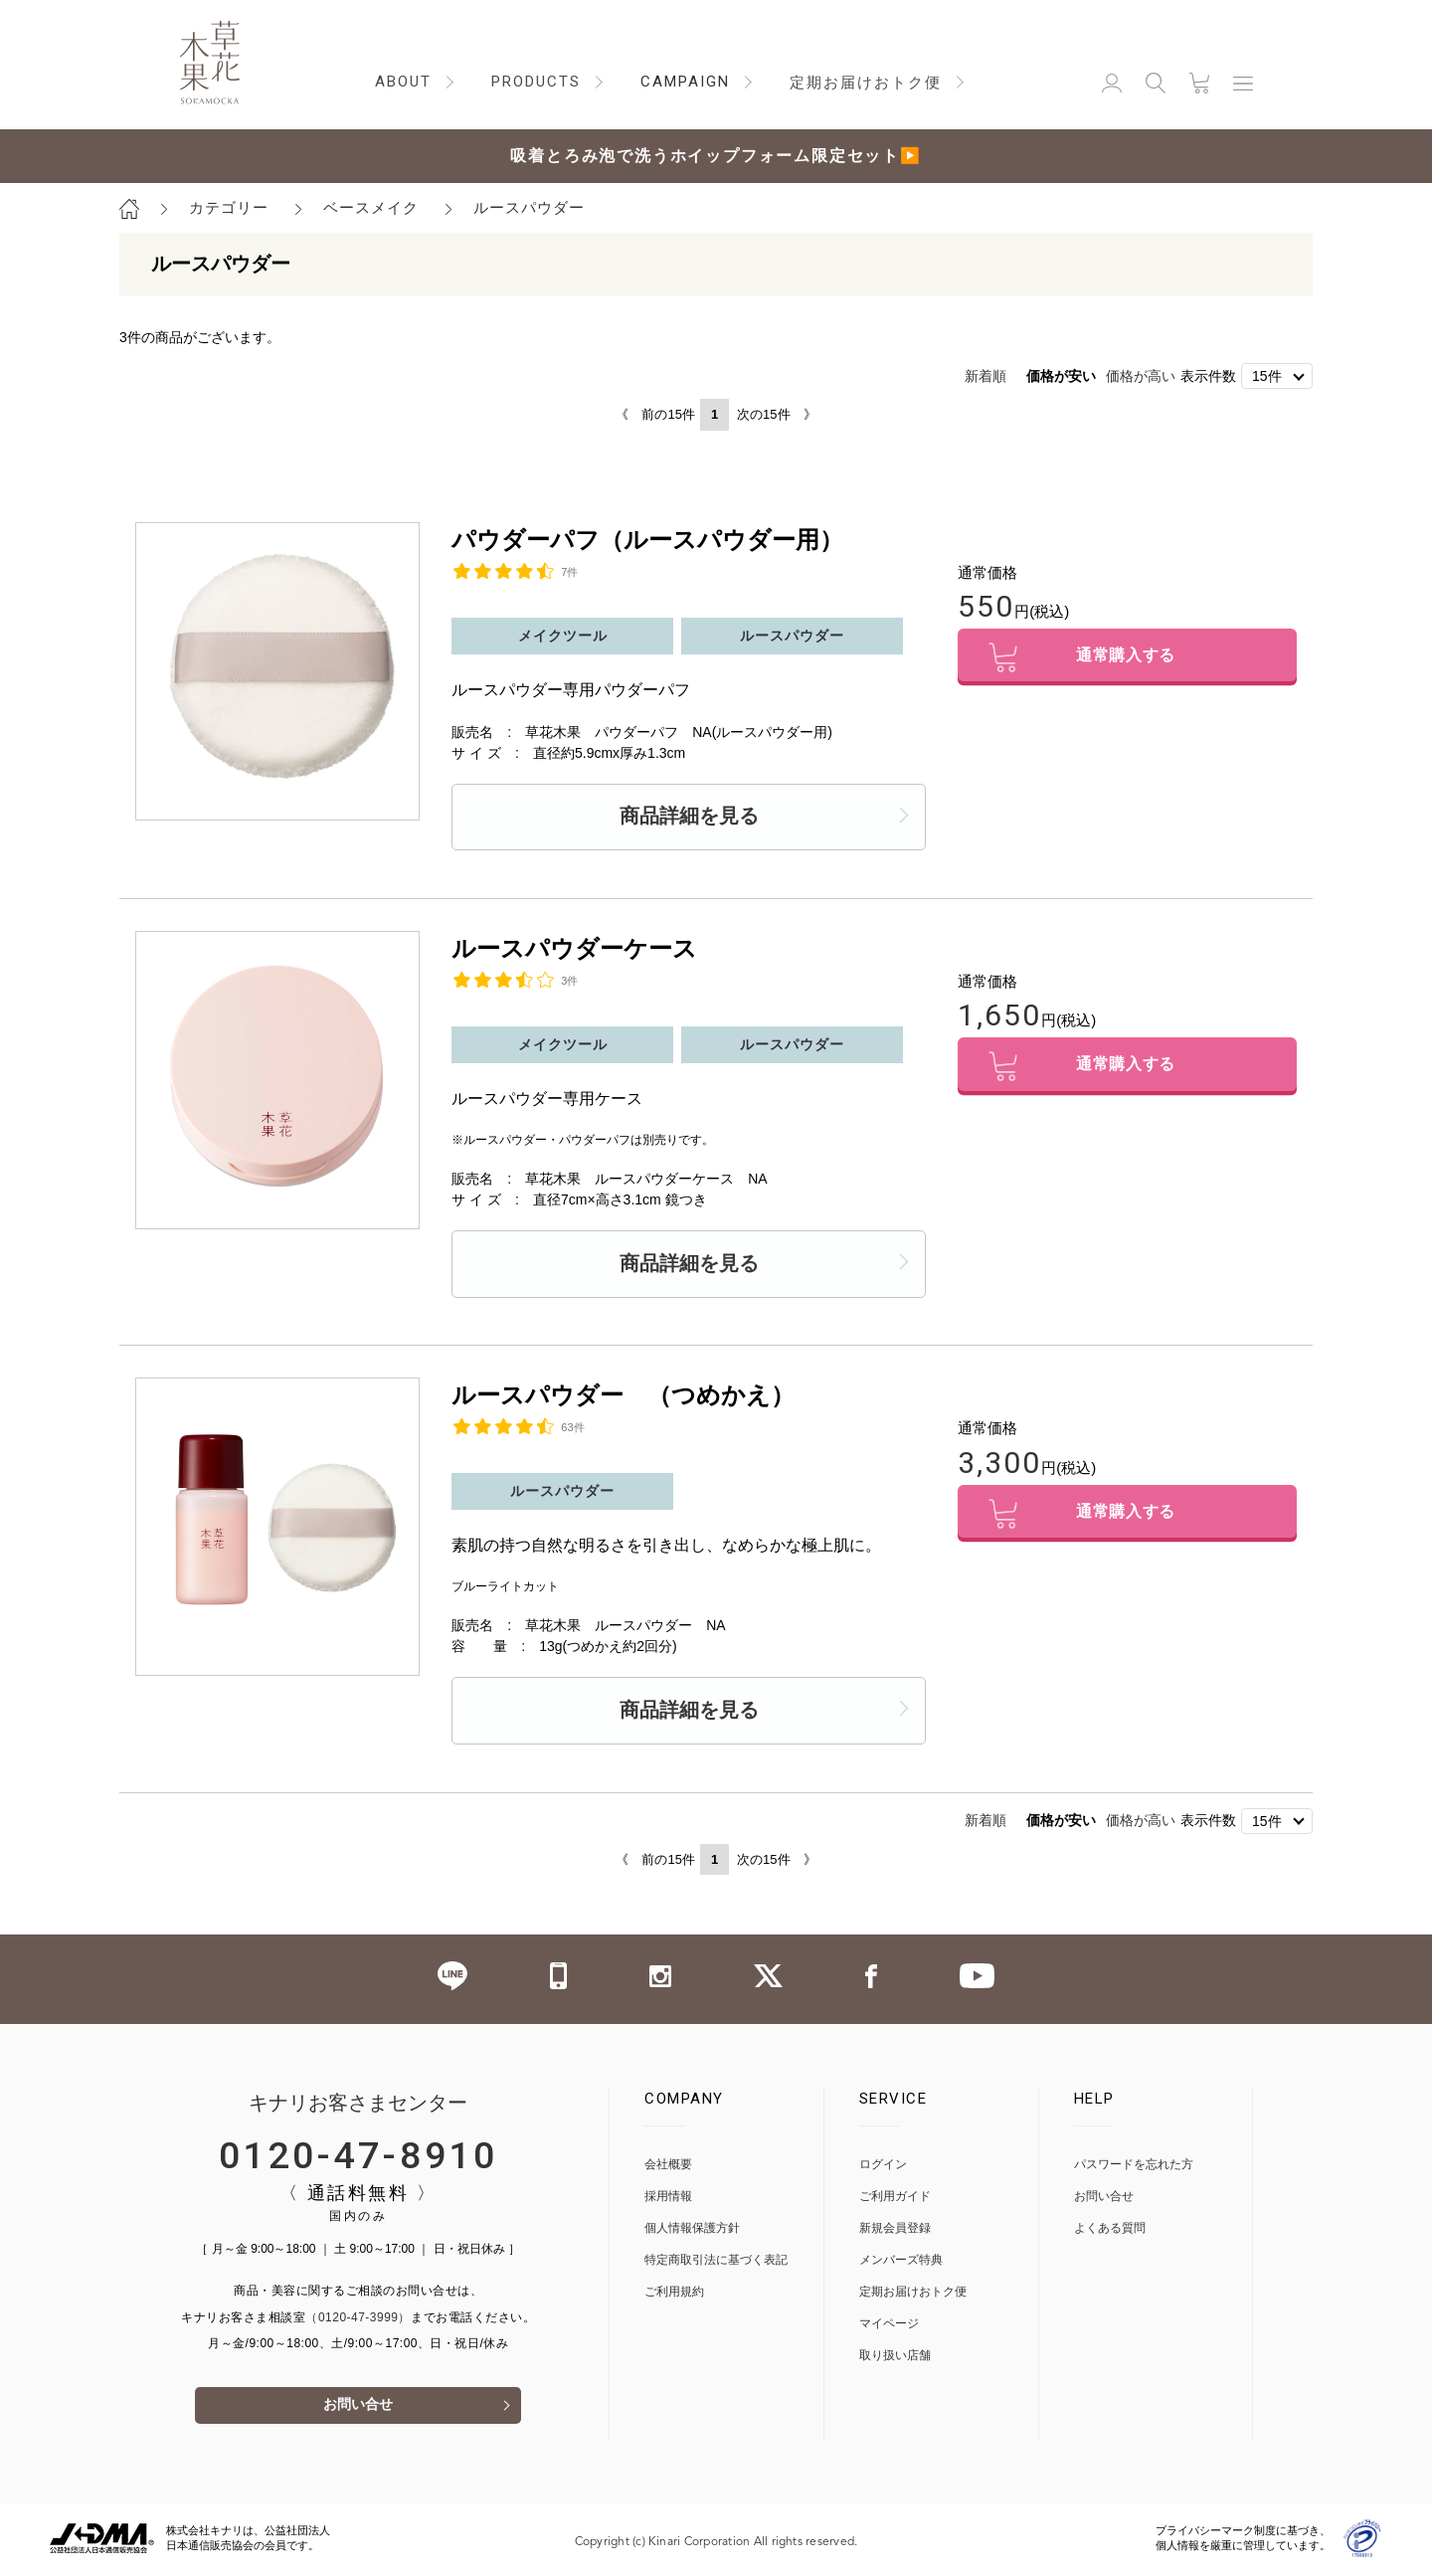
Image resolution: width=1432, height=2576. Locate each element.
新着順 (985, 376)
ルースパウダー (529, 207)
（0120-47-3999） (358, 2318)
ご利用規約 (674, 2293)
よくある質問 (1110, 2229)
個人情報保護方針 (692, 2229)
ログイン (883, 2165)
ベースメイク (371, 207)
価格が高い (1140, 376)
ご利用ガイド (895, 2197)
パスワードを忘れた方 (1133, 2165)
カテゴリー (228, 207)
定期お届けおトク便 (913, 2293)
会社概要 (668, 2165)
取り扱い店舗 (895, 2356)
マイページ (889, 2324)
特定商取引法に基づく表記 (716, 2261)
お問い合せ (358, 2408)
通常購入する (1127, 658)
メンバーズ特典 (901, 2261)
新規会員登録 (895, 2229)
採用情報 (668, 2197)
